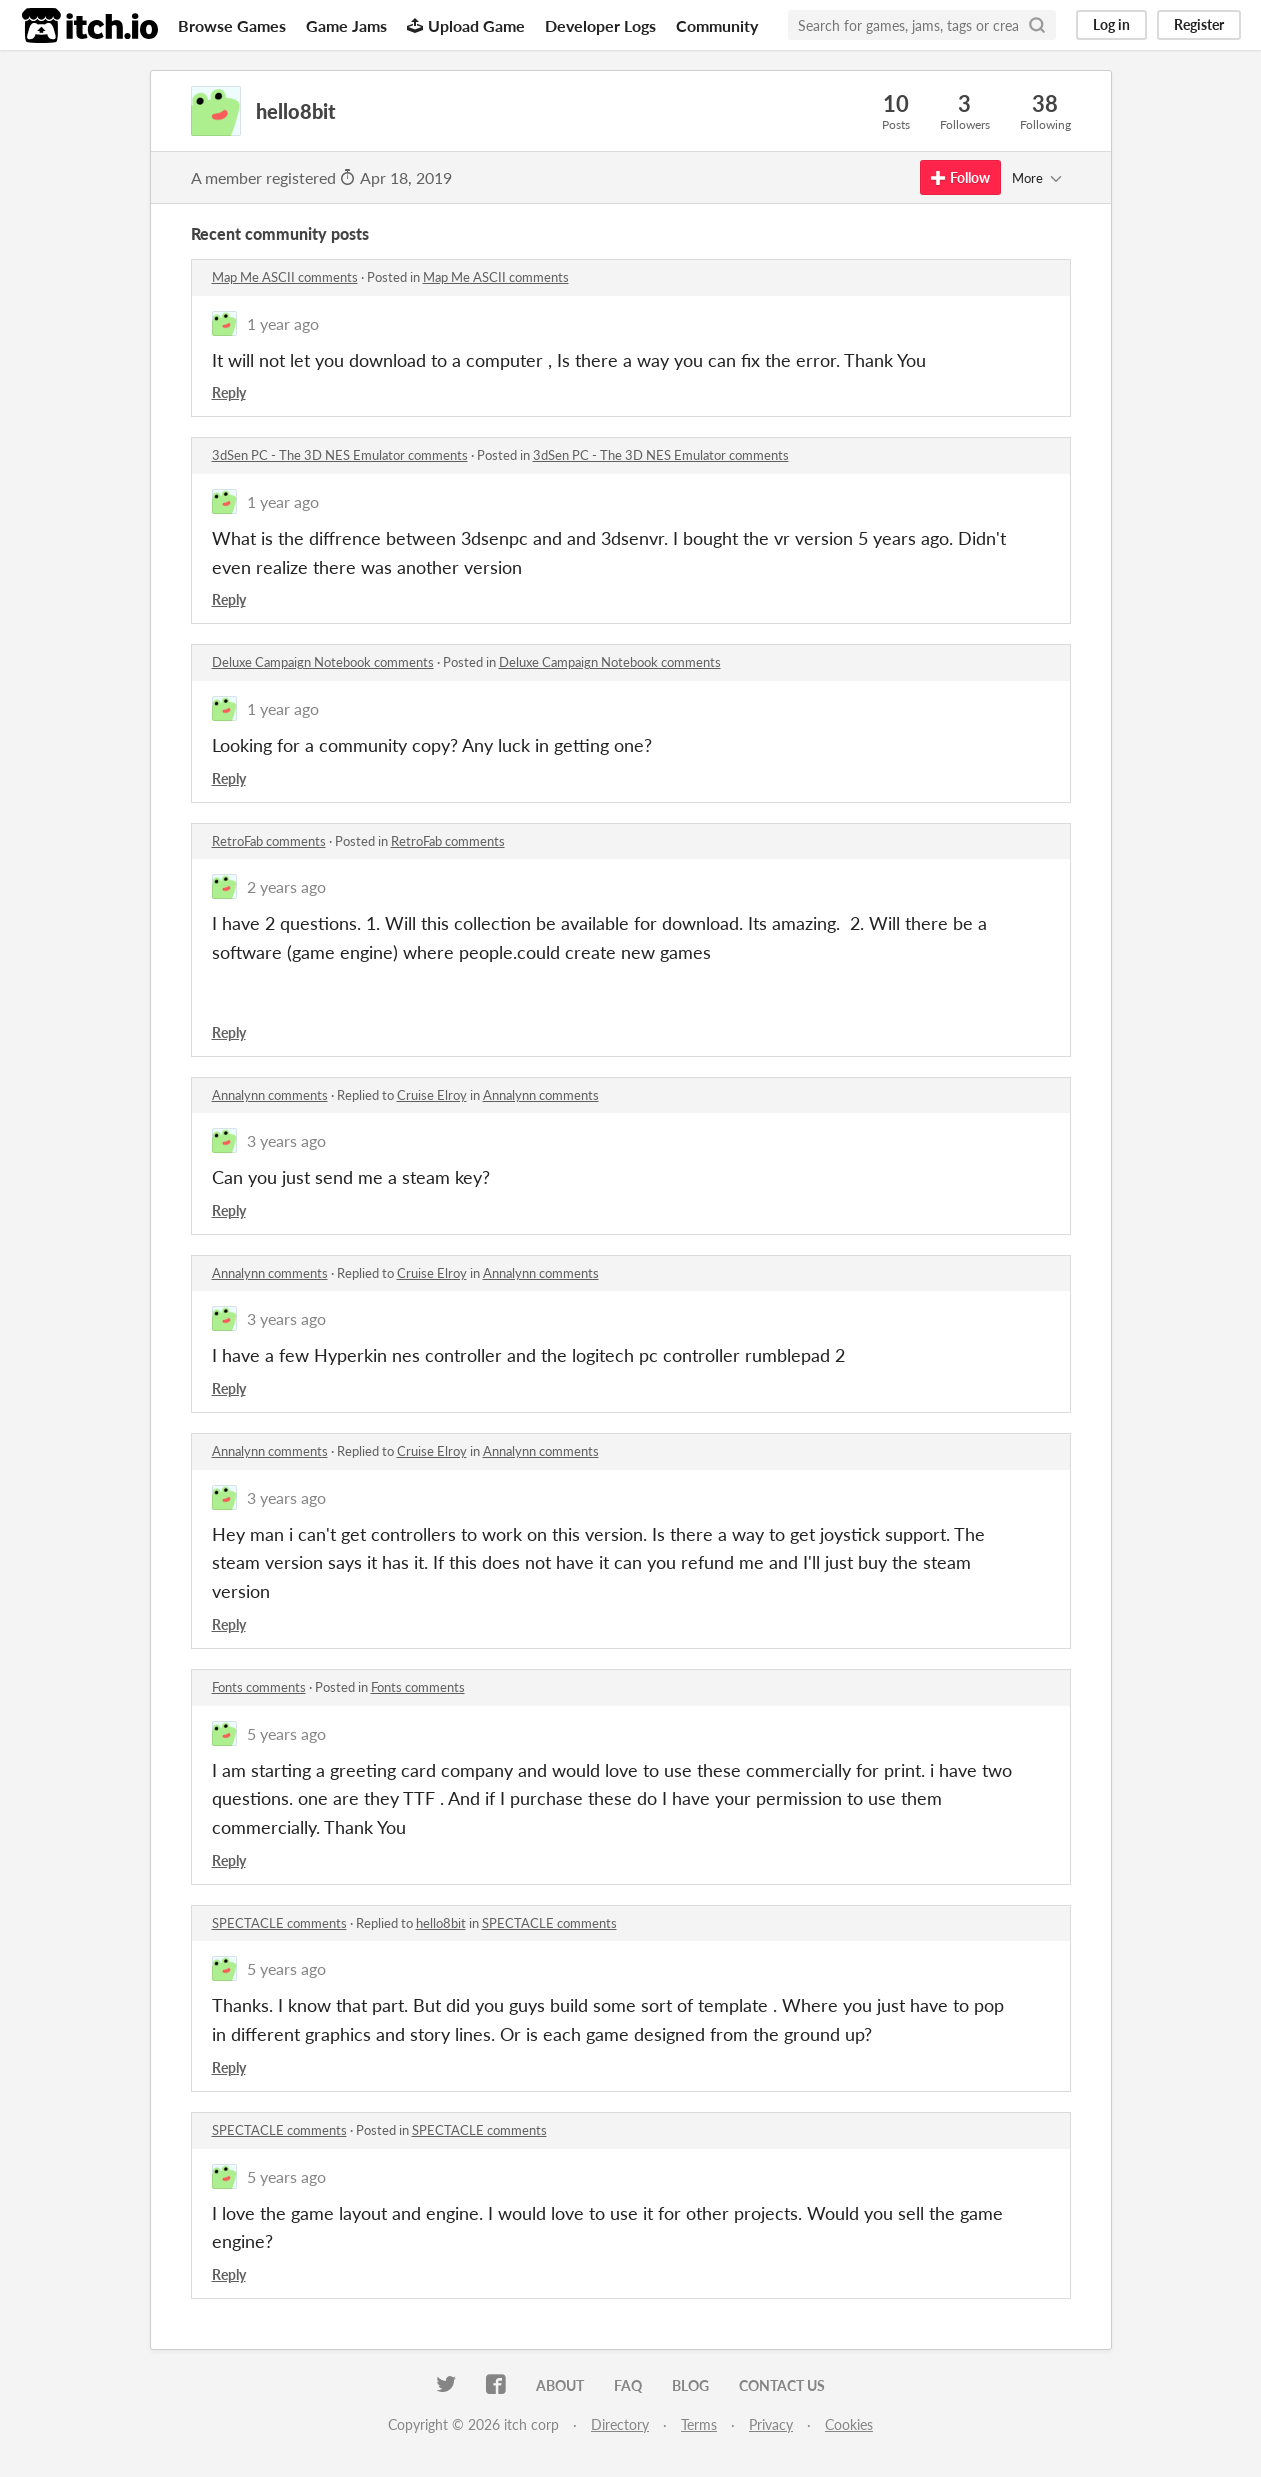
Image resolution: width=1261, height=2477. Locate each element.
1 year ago (283, 323)
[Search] (1037, 25)
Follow (960, 177)
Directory (620, 2424)
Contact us (782, 2385)
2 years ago (286, 886)
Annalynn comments (270, 1095)
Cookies (849, 2424)
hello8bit (441, 1923)
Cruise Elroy (432, 1095)
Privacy (771, 2424)
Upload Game (466, 25)
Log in (1111, 24)
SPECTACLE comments (279, 1923)
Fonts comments (259, 1687)
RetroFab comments (269, 841)
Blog (690, 2385)
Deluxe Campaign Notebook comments (323, 662)
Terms (699, 2424)
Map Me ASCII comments (285, 277)
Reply (229, 392)
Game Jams (346, 25)
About (560, 2385)
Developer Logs (600, 25)
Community (717, 25)
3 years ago (286, 1140)
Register (1199, 24)
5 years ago (286, 1733)
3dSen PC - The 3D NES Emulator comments (340, 455)
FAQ (628, 2385)
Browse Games (232, 25)
